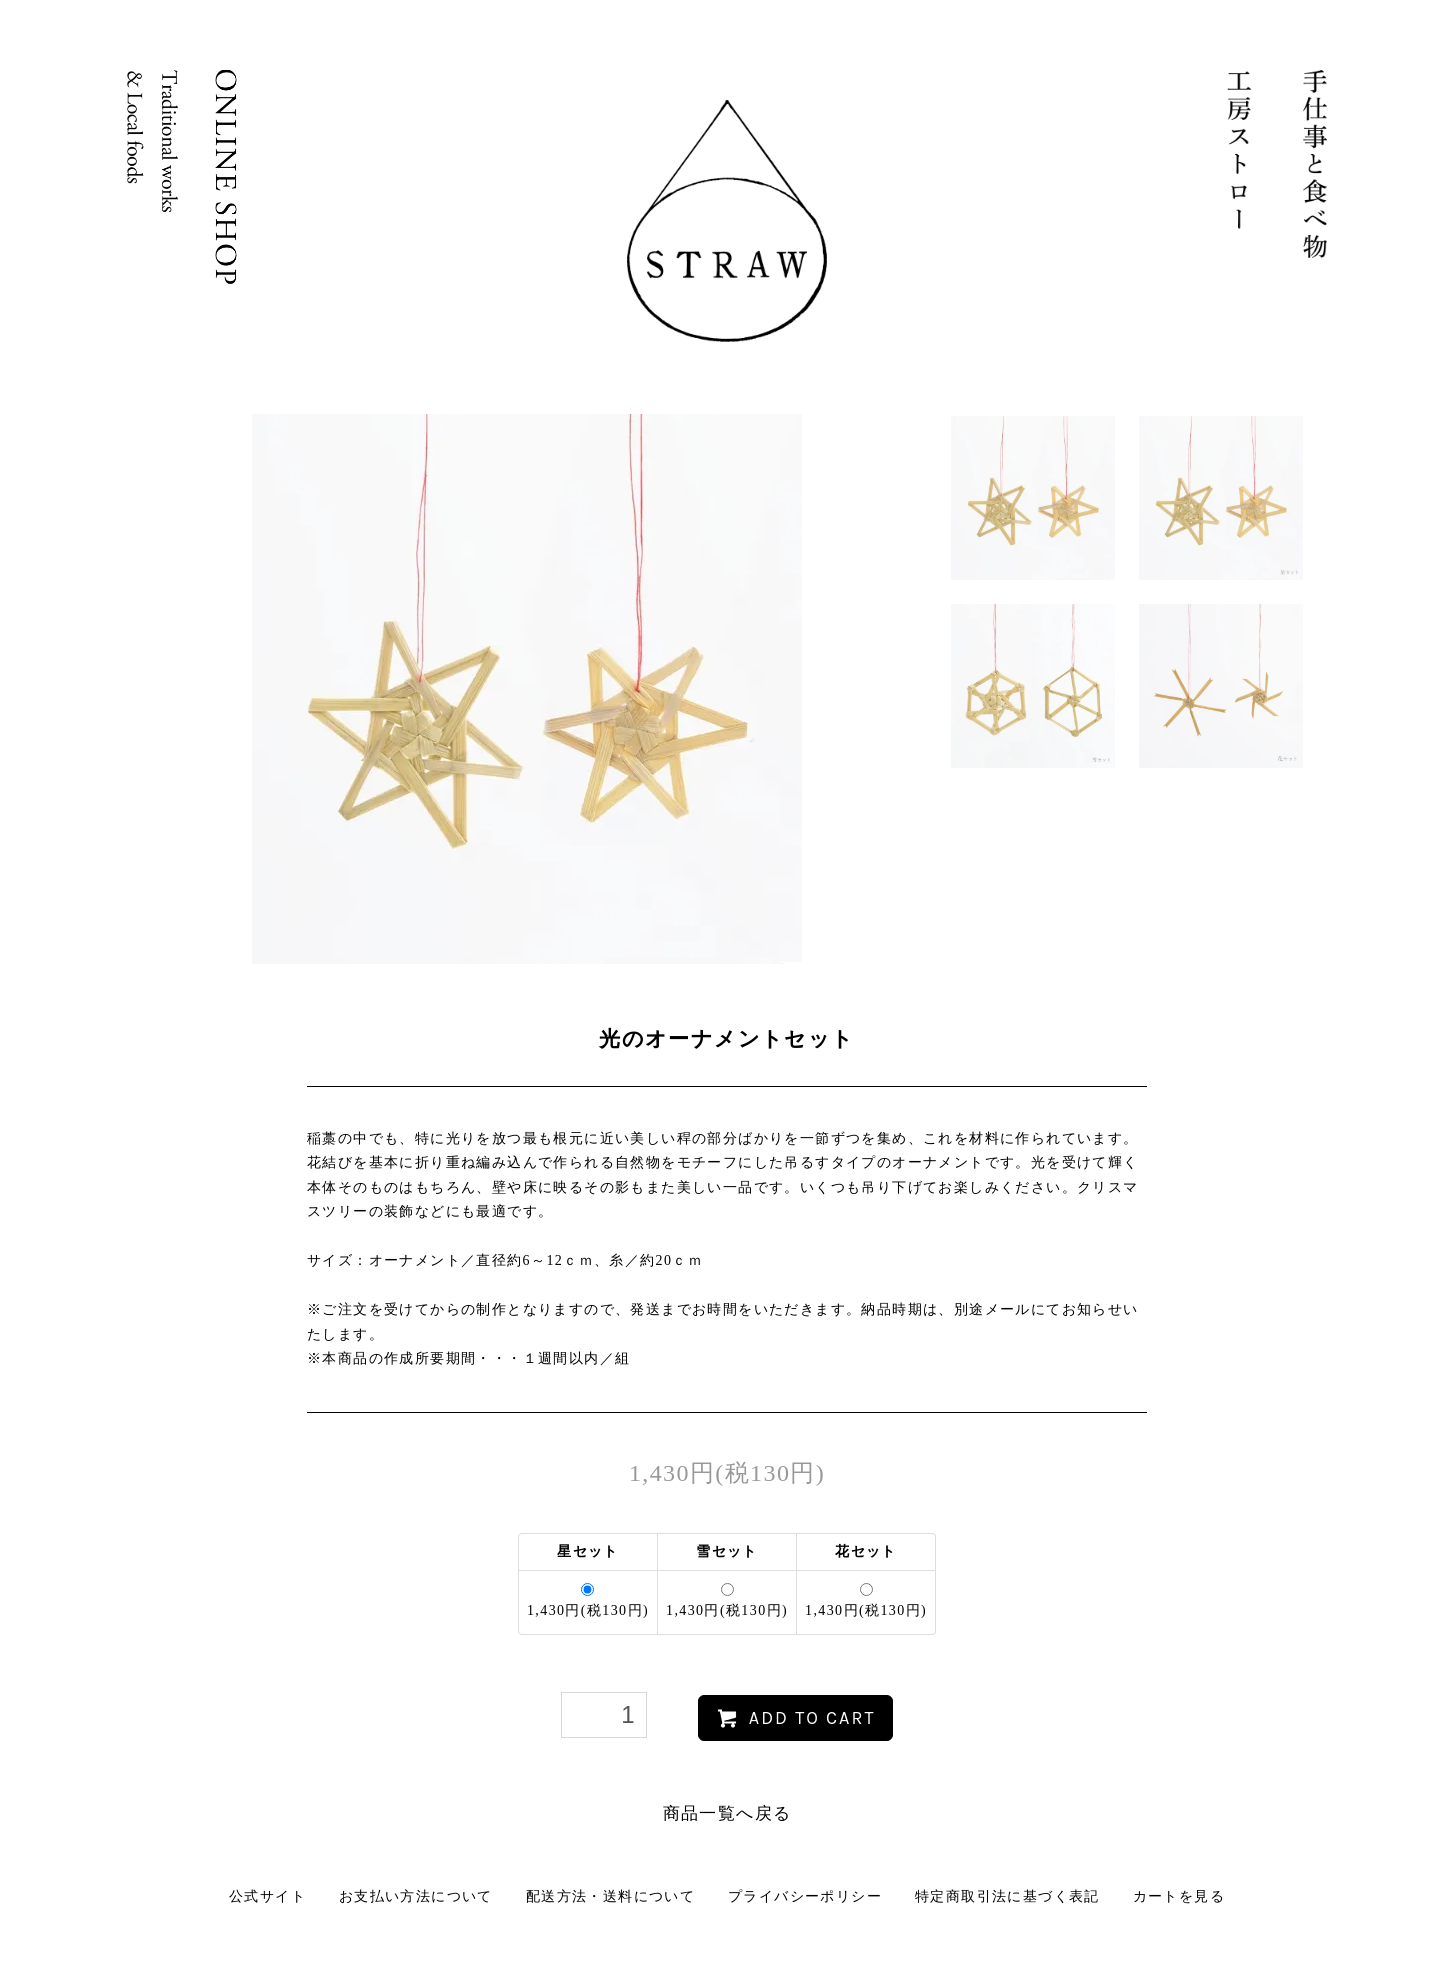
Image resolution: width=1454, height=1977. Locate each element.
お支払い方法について (416, 1896)
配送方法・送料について (610, 1896)
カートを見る (1179, 1896)
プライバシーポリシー (805, 1896)
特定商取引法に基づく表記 (1007, 1896)
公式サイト (267, 1896)
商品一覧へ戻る (727, 1813)
